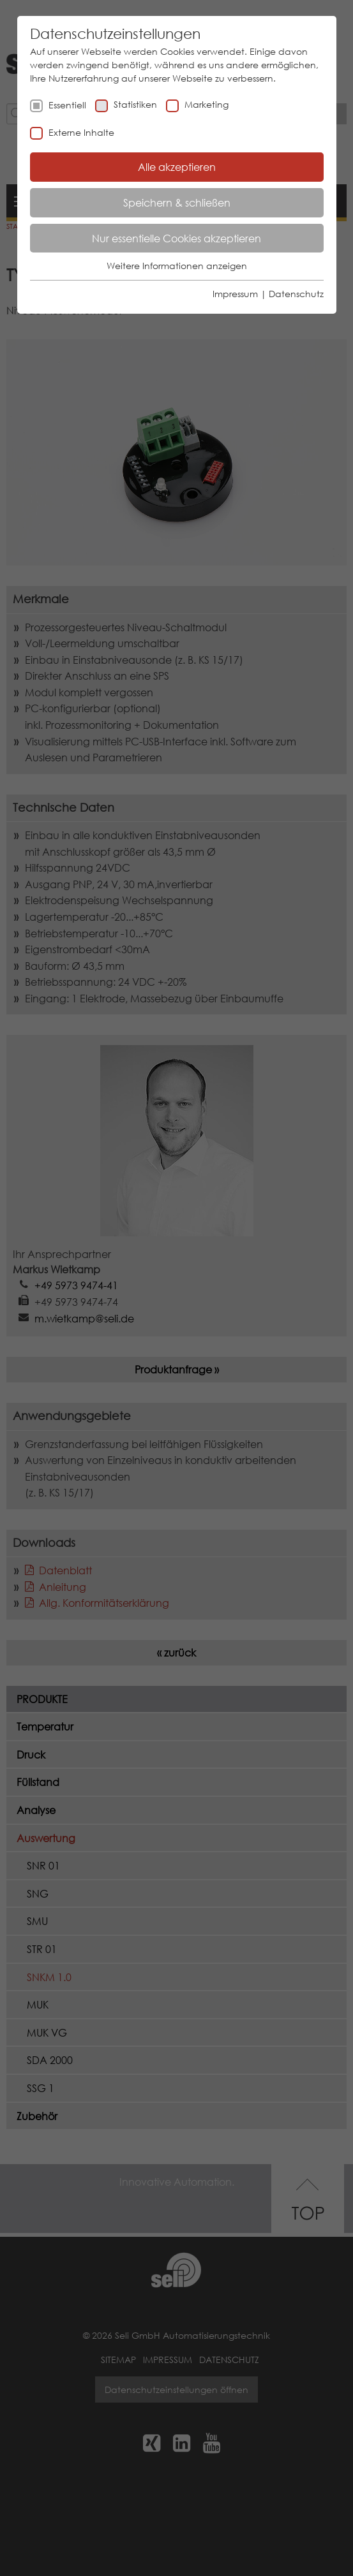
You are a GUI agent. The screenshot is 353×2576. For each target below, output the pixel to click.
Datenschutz (296, 294)
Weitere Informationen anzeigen (177, 266)
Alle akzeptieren (177, 166)
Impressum (235, 294)
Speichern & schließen (176, 202)
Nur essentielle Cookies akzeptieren (176, 238)
